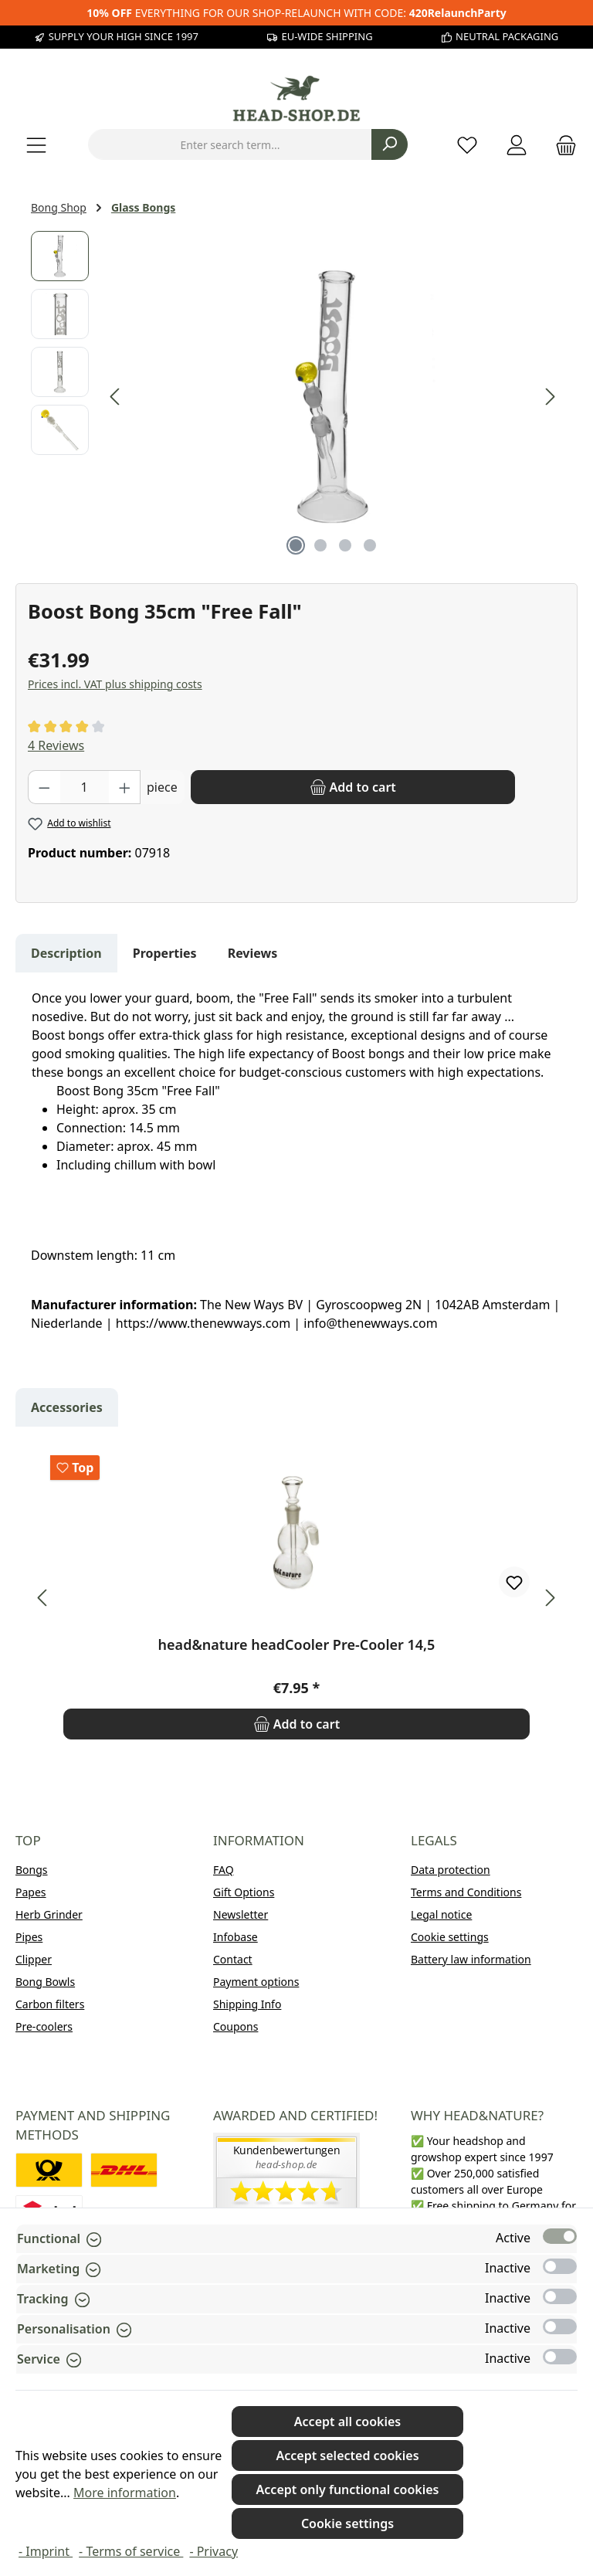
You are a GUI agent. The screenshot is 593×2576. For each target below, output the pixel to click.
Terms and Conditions (466, 1892)
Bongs (31, 1869)
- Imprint (46, 2551)
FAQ (223, 1869)
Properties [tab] (165, 953)
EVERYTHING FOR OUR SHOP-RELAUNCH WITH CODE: (296, 12)
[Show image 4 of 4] (370, 545)
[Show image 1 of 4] (296, 545)
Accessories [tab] (67, 1407)
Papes (30, 1892)
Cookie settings (450, 1936)
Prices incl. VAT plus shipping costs (115, 684)
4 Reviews (56, 745)
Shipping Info (247, 2004)
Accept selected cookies (347, 2455)
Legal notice (441, 1914)
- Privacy (213, 2551)
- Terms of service (131, 2551)
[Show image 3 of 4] (345, 545)
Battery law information (471, 1959)
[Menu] (36, 145)
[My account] (516, 145)
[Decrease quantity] (44, 787)
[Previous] (115, 397)
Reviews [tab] (253, 953)
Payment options (256, 1981)
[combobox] (230, 144)
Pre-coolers (44, 2026)
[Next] (549, 397)
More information (124, 2492)
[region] (296, 397)
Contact (232, 1959)
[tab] (66, 953)
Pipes (28, 1936)
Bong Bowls (45, 1981)
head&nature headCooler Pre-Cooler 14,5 (296, 1645)
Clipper (33, 1959)
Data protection (450, 1869)
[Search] (389, 144)
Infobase (235, 1936)
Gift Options (243, 1892)
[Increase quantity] (125, 787)
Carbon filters (49, 2004)
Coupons (235, 2026)
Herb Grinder (49, 1914)
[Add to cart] (353, 787)
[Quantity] (84, 787)
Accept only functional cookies (347, 2489)
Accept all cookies (347, 2421)
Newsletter (240, 1914)
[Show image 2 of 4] (320, 545)
